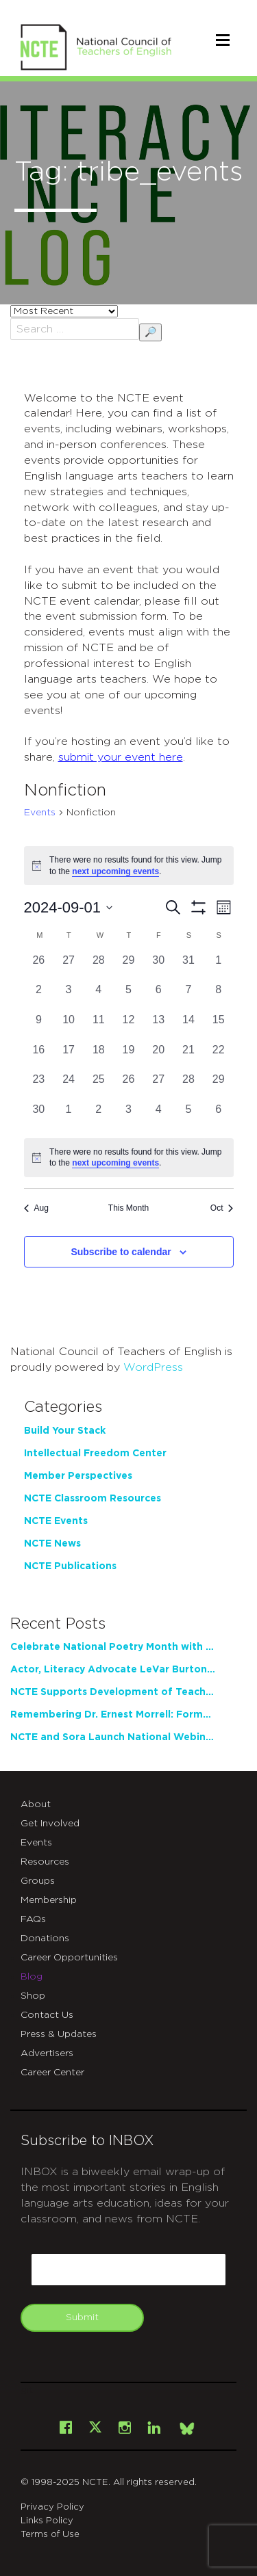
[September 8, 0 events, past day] (219, 997)
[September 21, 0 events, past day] (188, 1057)
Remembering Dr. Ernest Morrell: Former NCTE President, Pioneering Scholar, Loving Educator (113, 1715)
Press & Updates (59, 2034)
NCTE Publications (70, 1566)
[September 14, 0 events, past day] (188, 1027)
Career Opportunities (69, 1957)
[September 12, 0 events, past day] (129, 1027)
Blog (31, 1977)
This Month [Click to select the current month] (128, 1208)
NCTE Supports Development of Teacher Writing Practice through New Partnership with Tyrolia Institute (113, 1692)
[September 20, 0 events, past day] (158, 1057)
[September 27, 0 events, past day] (158, 1086)
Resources (45, 1862)
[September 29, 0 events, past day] (219, 1086)
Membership (49, 1900)
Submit (82, 2317)
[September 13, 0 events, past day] (158, 1027)
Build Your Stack (65, 1431)
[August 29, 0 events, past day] (129, 967)
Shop (33, 1996)
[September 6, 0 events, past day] (158, 997)
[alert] (129, 1157)
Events (40, 812)
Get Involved (50, 1823)
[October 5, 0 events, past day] (188, 1116)
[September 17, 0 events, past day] (68, 1057)
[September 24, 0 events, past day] (68, 1086)
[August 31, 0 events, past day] (188, 967)
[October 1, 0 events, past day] (68, 1116)
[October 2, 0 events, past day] (99, 1116)
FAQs (33, 1919)
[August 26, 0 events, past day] (39, 967)
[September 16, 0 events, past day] (39, 1057)
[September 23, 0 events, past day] (39, 1086)
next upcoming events (115, 871)
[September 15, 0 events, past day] (219, 1027)
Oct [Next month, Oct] (222, 1208)
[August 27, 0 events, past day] (68, 967)
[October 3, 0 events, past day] (129, 1116)
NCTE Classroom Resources (92, 1498)
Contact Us (47, 2015)
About (36, 1804)
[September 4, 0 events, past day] (99, 997)
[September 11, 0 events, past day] (99, 1027)
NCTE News (52, 1544)
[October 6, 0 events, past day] (219, 1116)
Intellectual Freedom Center (95, 1453)
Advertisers (47, 2053)
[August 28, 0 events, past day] (99, 967)
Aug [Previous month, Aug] (36, 1208)
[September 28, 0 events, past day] (188, 1086)
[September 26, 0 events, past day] (129, 1086)
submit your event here (120, 757)
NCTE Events (56, 1521)
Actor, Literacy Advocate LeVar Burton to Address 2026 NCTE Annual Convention (113, 1669)
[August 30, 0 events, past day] (158, 967)
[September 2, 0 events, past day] (39, 997)
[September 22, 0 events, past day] (219, 1057)
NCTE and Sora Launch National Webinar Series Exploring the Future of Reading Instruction (113, 1737)
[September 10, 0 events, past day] (68, 1027)
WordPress (153, 1367)
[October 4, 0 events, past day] (158, 1116)
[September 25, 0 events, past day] (99, 1086)
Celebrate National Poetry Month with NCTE (113, 1647)
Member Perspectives (78, 1476)
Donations (45, 1938)
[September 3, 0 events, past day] (68, 997)
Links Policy (47, 2520)
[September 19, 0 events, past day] (129, 1057)
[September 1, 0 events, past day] (219, 967)
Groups (38, 1881)
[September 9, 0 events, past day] (39, 1027)
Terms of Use (50, 2534)
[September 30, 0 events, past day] (39, 1116)
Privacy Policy (52, 2507)
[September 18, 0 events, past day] (99, 1057)
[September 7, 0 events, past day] (188, 997)
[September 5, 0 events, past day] (129, 997)
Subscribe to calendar (121, 1251)
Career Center (52, 2072)
